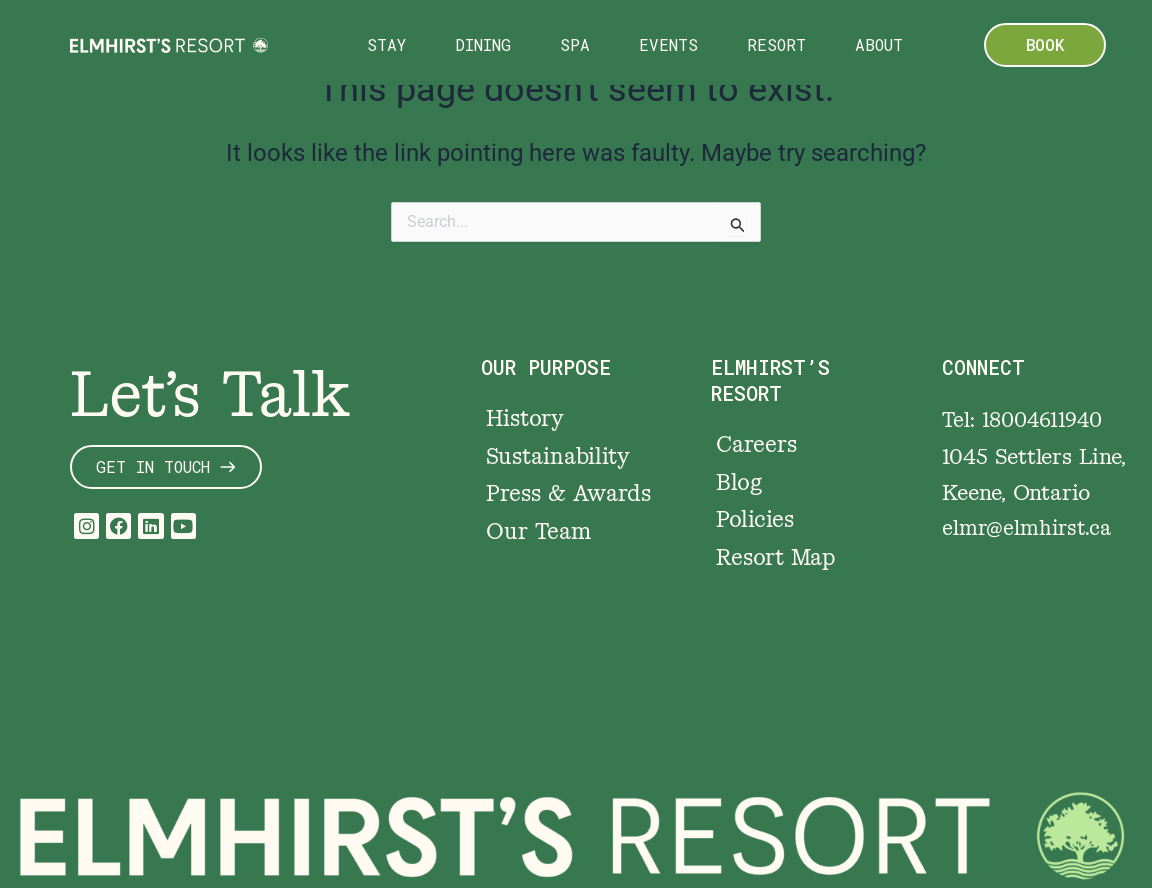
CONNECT (984, 359)
